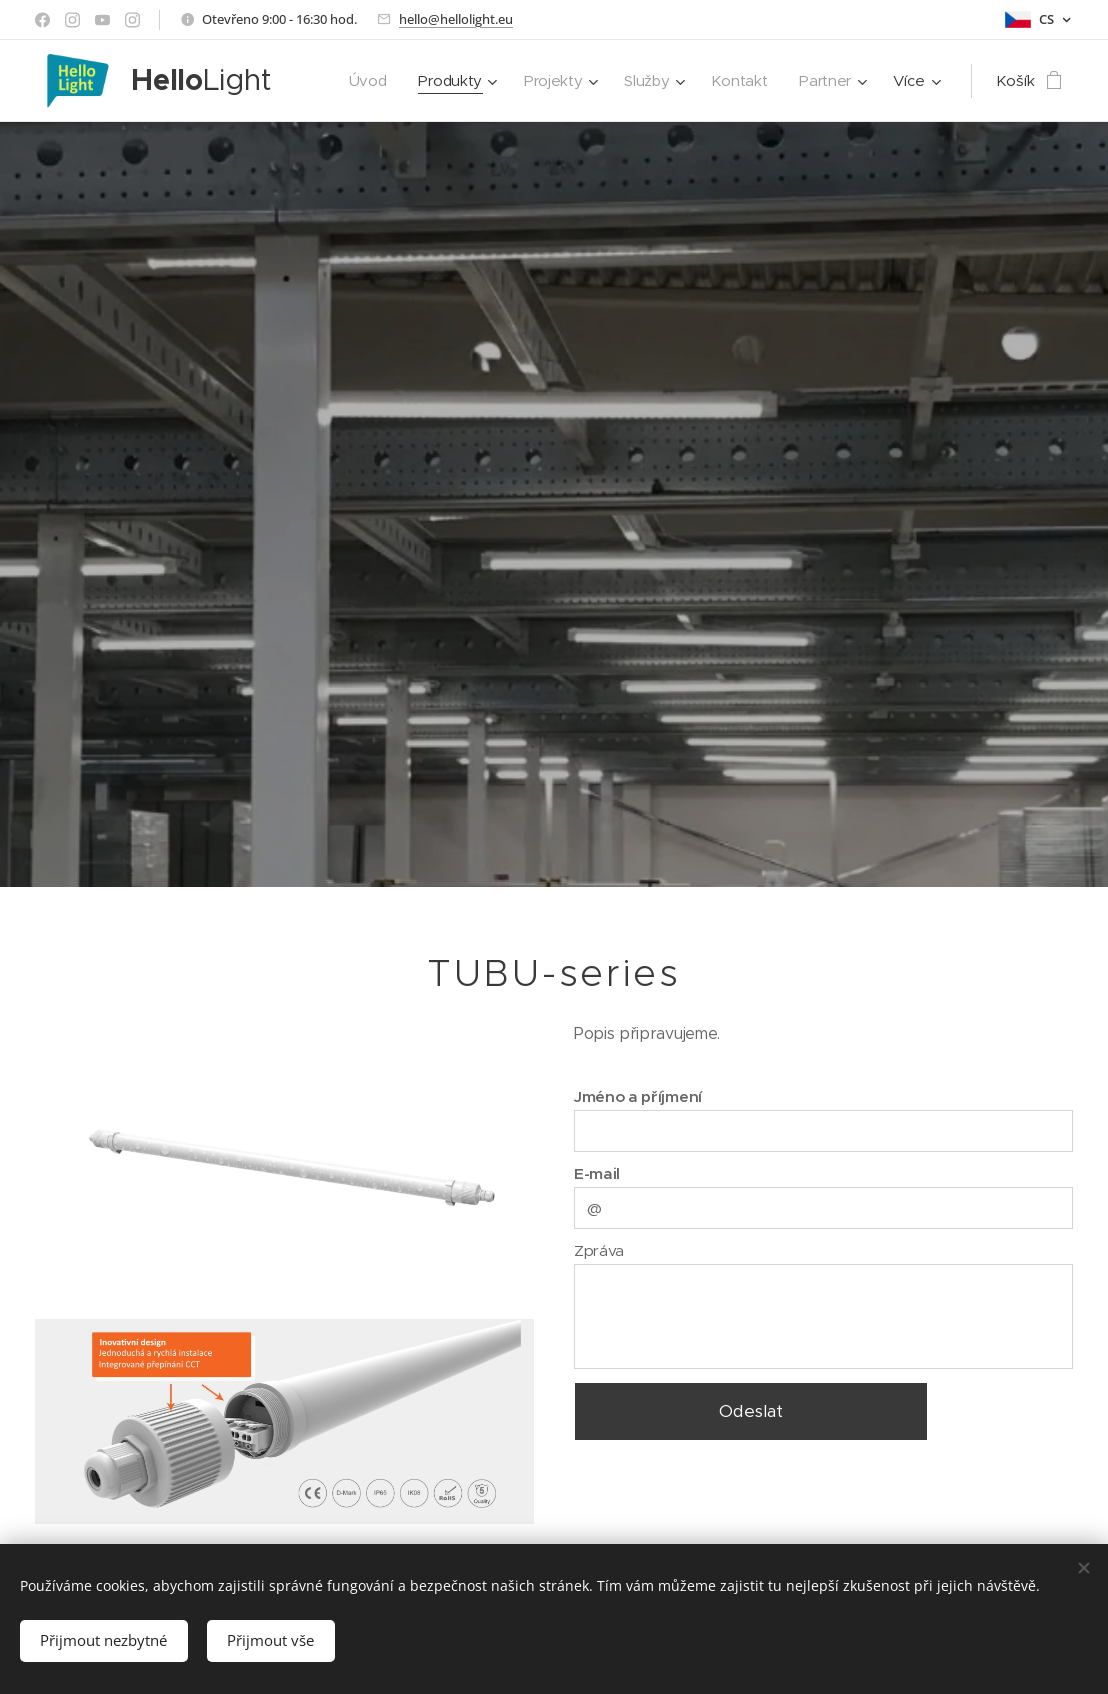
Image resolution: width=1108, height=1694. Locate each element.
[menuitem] (361, 81)
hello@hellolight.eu (456, 19)
